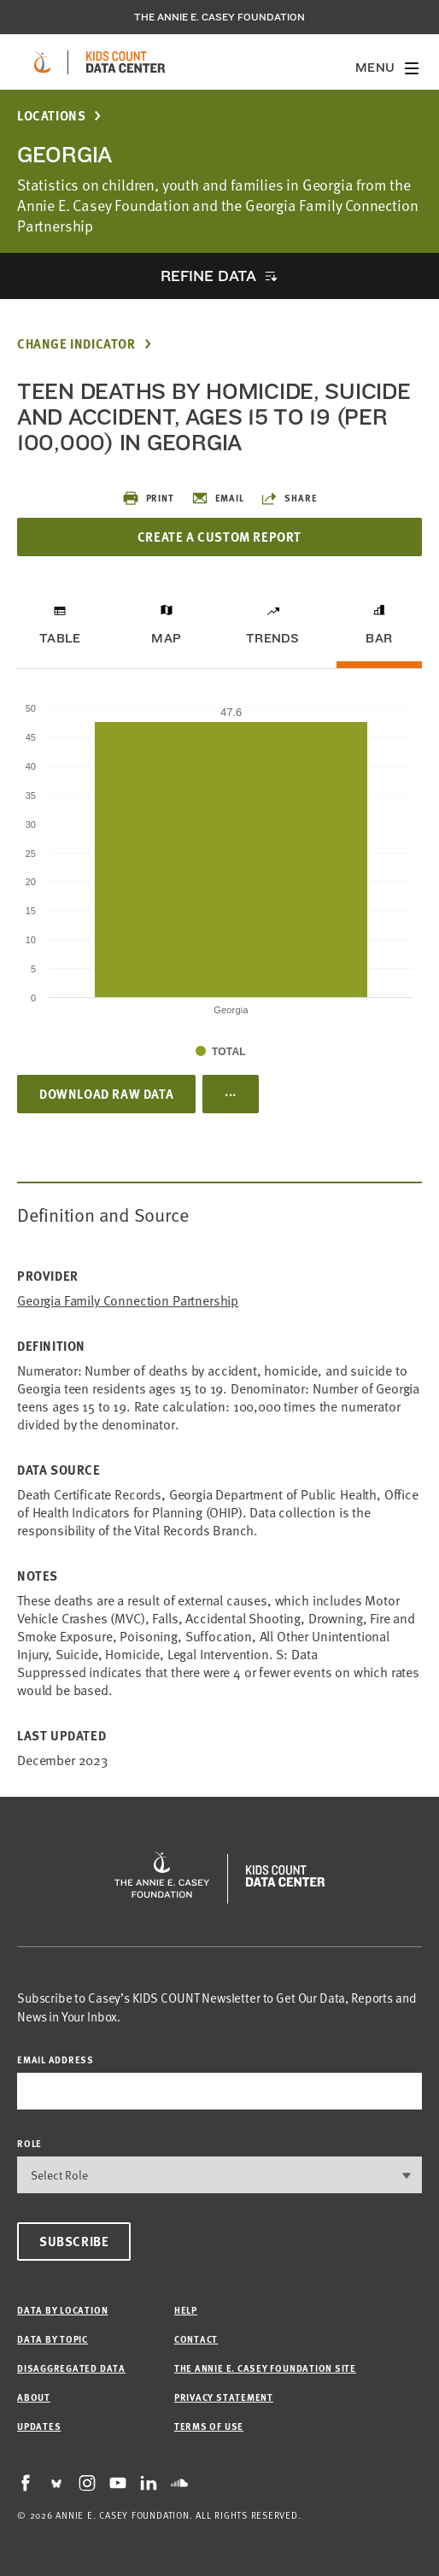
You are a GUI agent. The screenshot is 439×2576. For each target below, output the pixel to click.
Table (59, 638)
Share (288, 498)
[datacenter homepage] (125, 62)
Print (148, 498)
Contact (196, 2338)
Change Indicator (76, 344)
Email (217, 498)
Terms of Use (208, 2426)
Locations (51, 116)
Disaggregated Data (71, 2368)
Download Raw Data (106, 1093)
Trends (272, 638)
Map (166, 638)
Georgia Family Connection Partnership (127, 1301)
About (33, 2397)
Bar (379, 638)
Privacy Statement (223, 2397)
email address (55, 2059)
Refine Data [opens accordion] (208, 276)
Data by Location (62, 2309)
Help (185, 2309)
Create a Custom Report (219, 536)
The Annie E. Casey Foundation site (265, 2368)
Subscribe (73, 2241)
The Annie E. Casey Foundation (219, 17)
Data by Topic (52, 2338)
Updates (39, 2426)
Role (29, 2143)
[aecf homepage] (42, 62)
